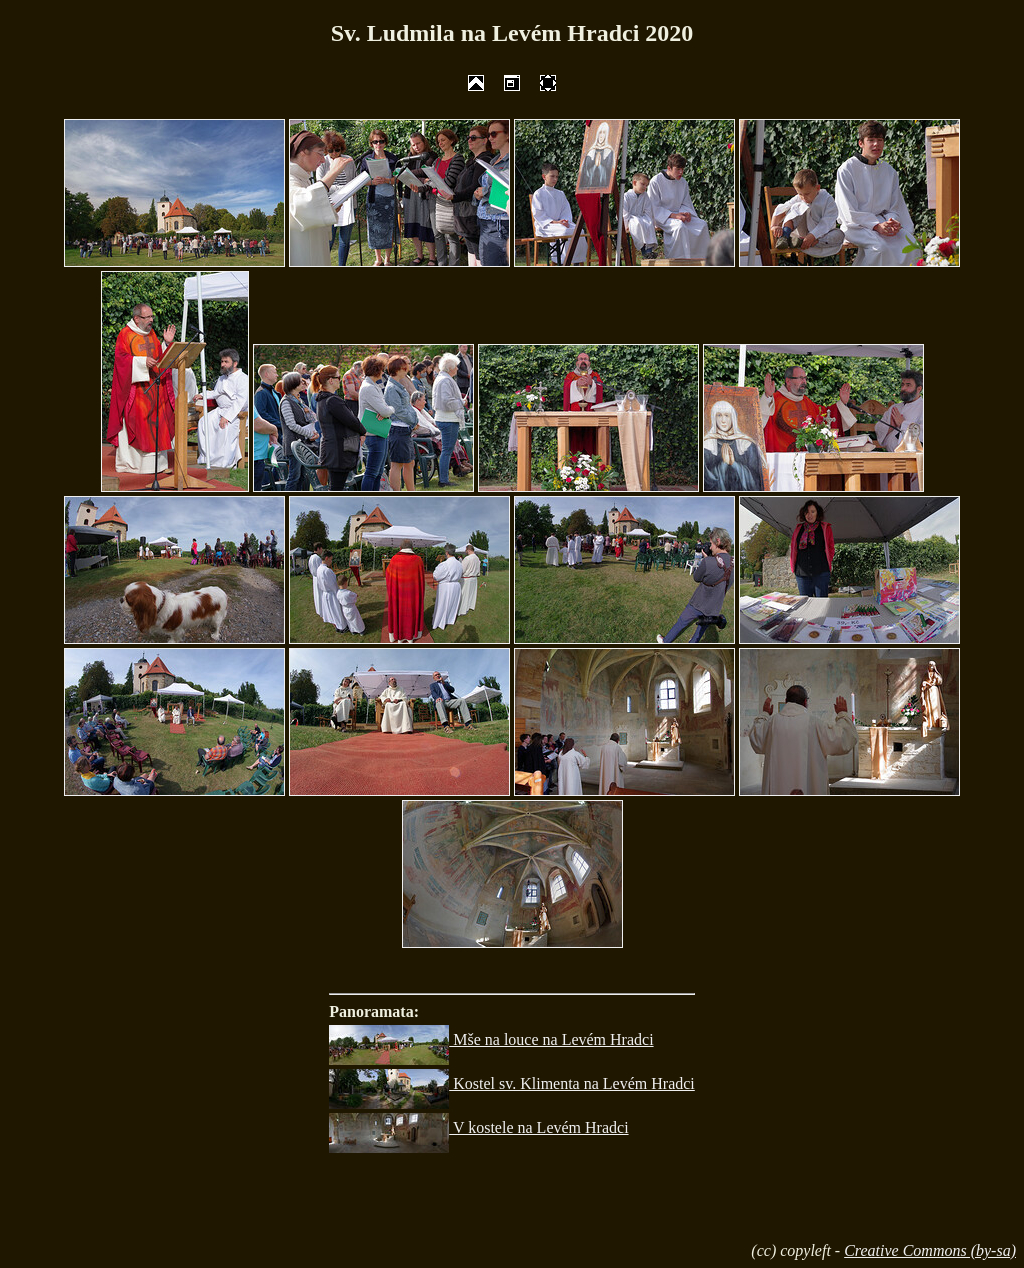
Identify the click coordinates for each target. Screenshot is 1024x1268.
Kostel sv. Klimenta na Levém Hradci (512, 1083)
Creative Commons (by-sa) (930, 1250)
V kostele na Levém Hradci (478, 1127)
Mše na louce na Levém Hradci (491, 1039)
